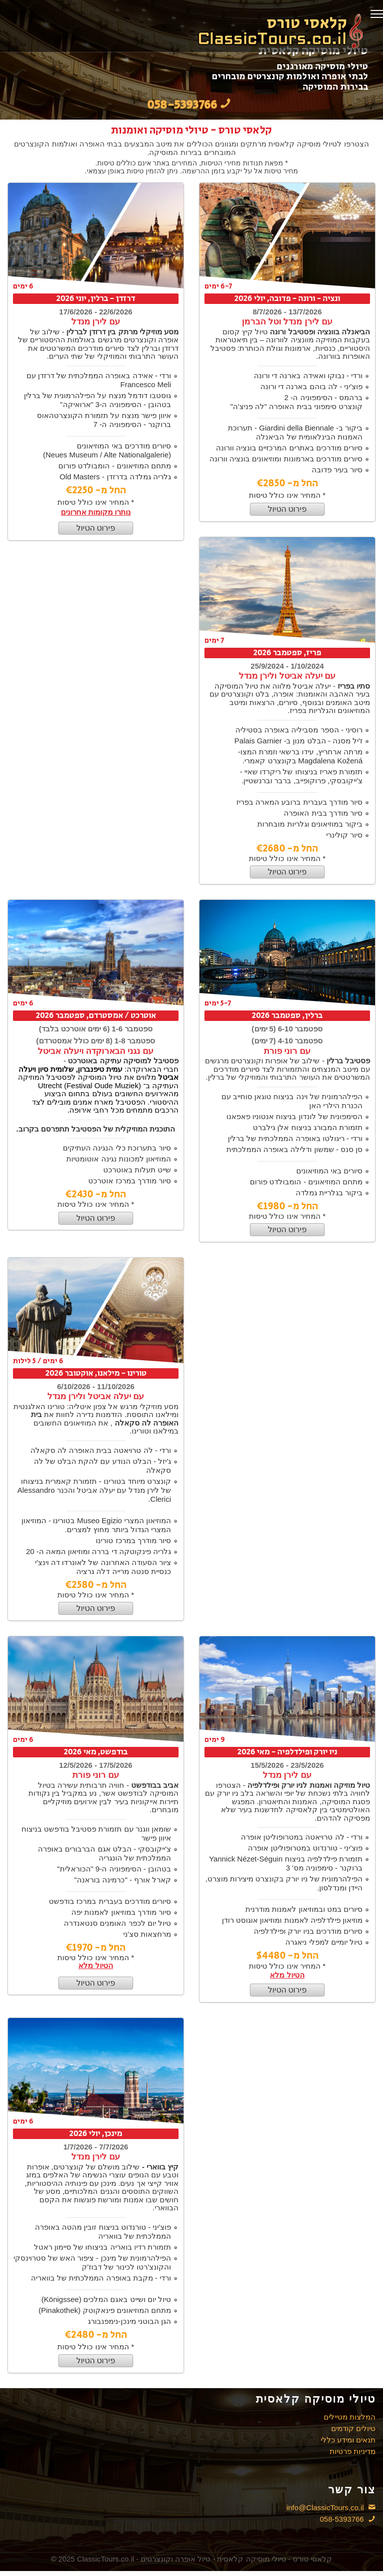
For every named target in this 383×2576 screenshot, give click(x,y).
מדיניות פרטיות (353, 2451)
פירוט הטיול (95, 528)
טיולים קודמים (353, 2428)
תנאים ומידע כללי (348, 2439)
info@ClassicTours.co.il (331, 2507)
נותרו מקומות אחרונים (96, 512)
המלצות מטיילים (350, 2417)
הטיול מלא (95, 1965)
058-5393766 (344, 2519)
